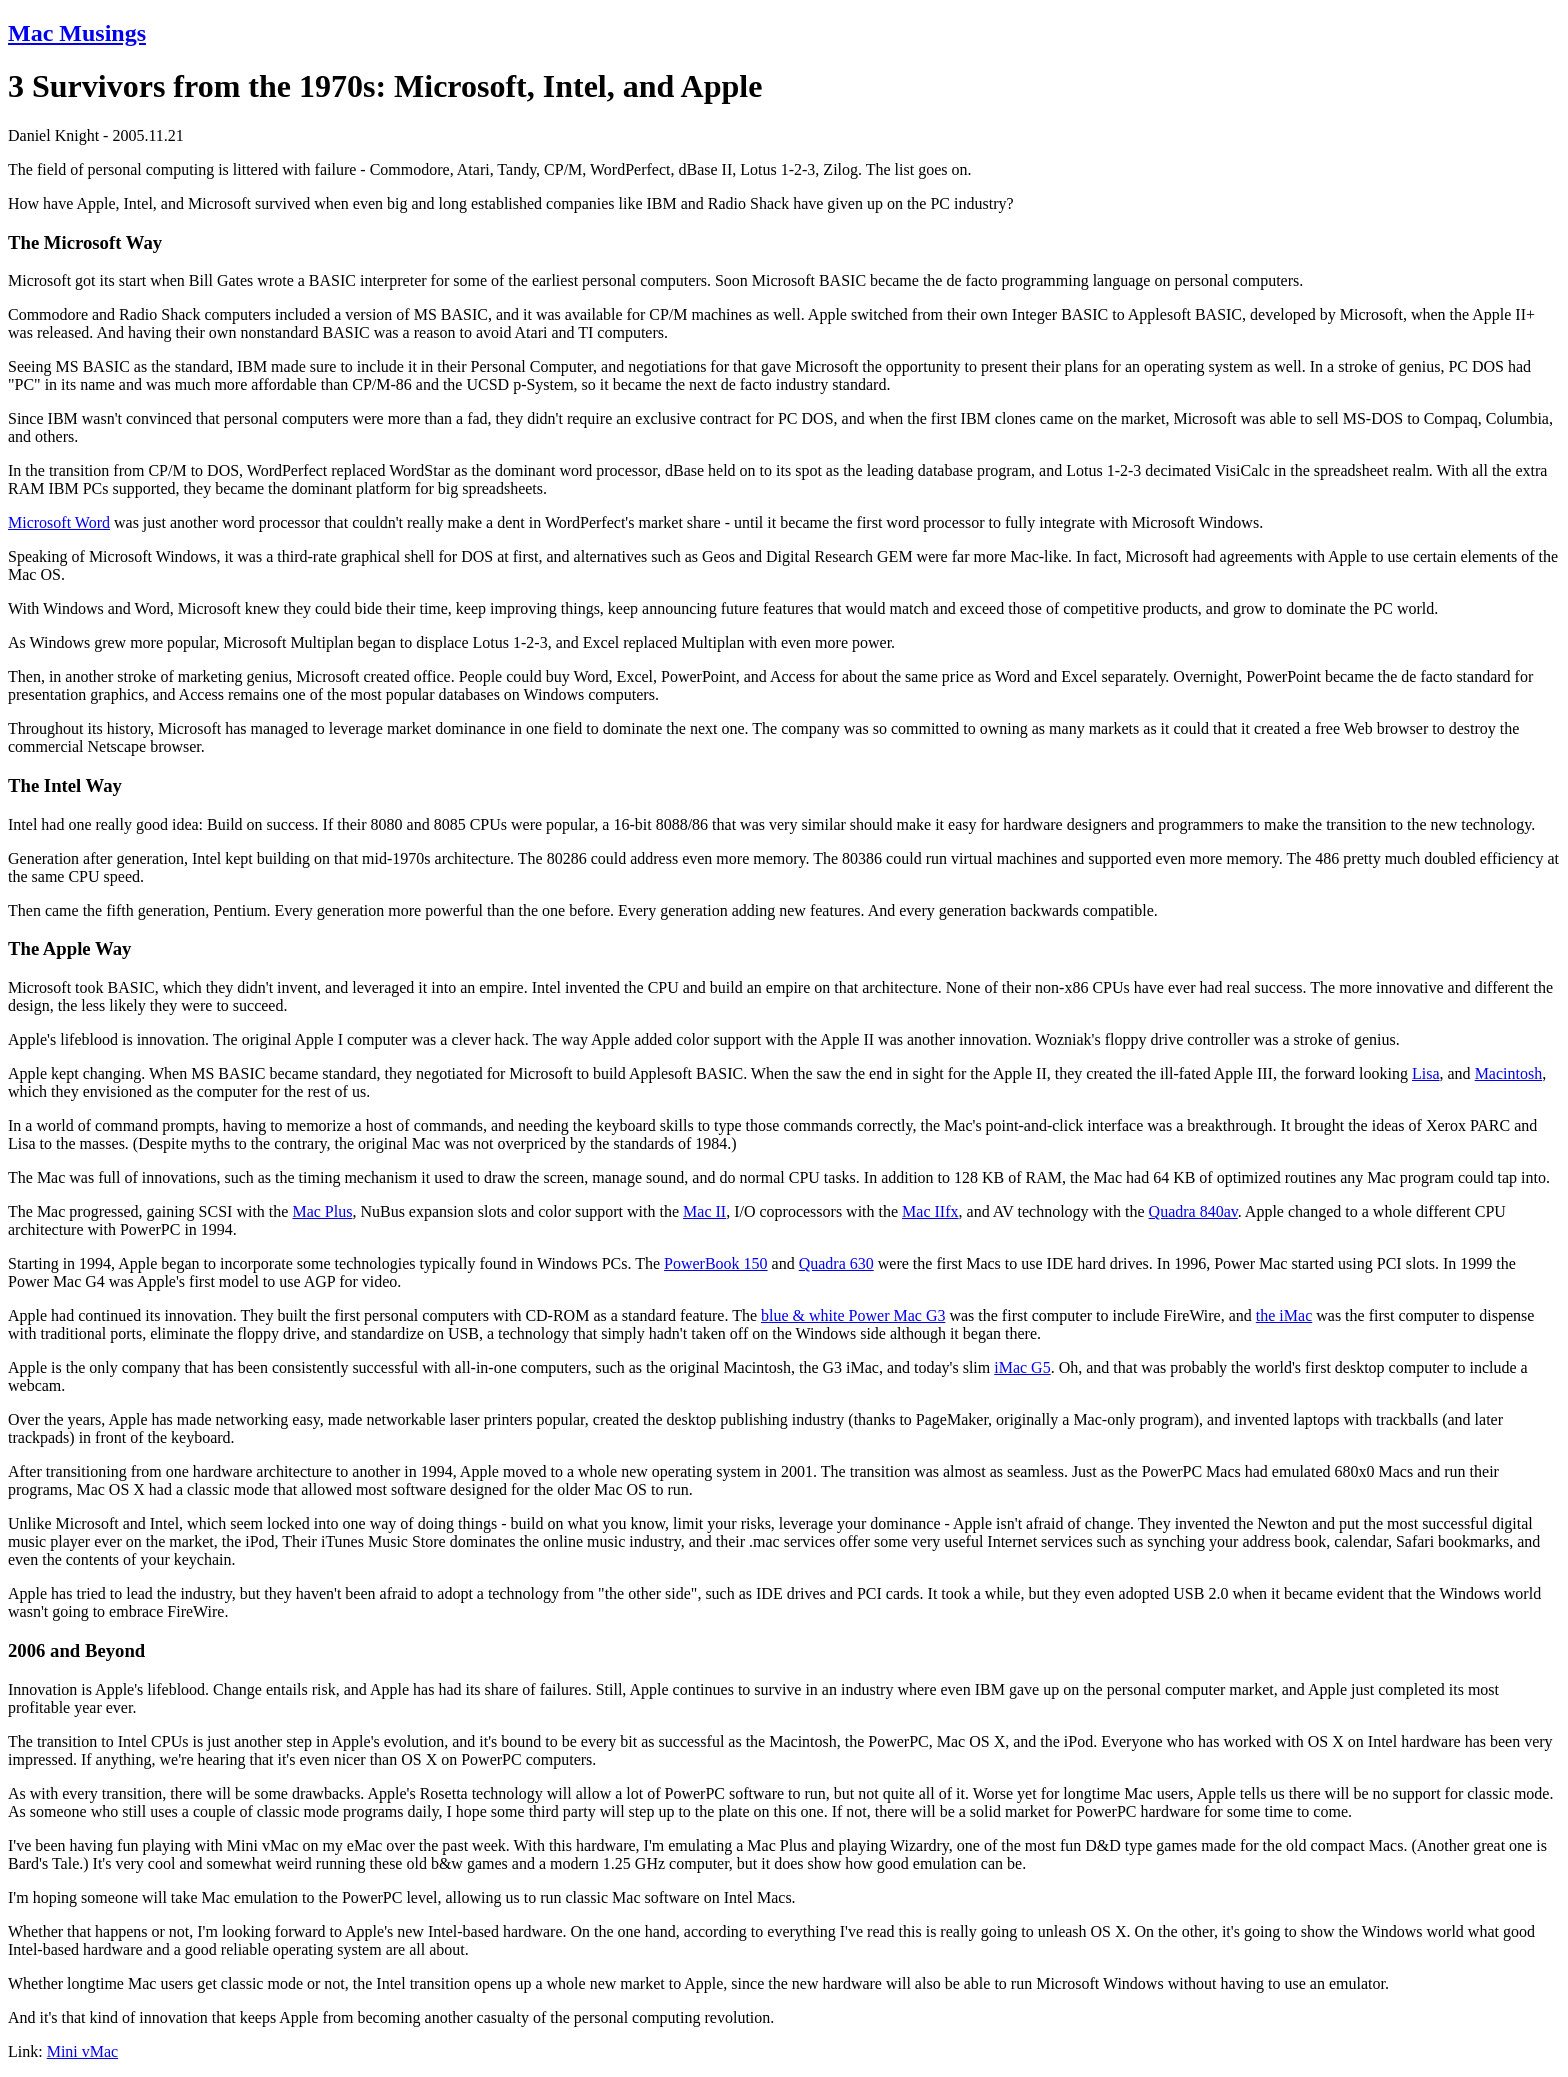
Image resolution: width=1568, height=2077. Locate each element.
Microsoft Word (59, 522)
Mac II (704, 1211)
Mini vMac (83, 2051)
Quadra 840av (1193, 1211)
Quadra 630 (836, 1263)
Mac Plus (322, 1211)
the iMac (1284, 1315)
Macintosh (1509, 1073)
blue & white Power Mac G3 (853, 1315)
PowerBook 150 (716, 1263)
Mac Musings (77, 33)
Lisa (1426, 1073)
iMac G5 (1022, 1367)
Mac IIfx (930, 1211)
